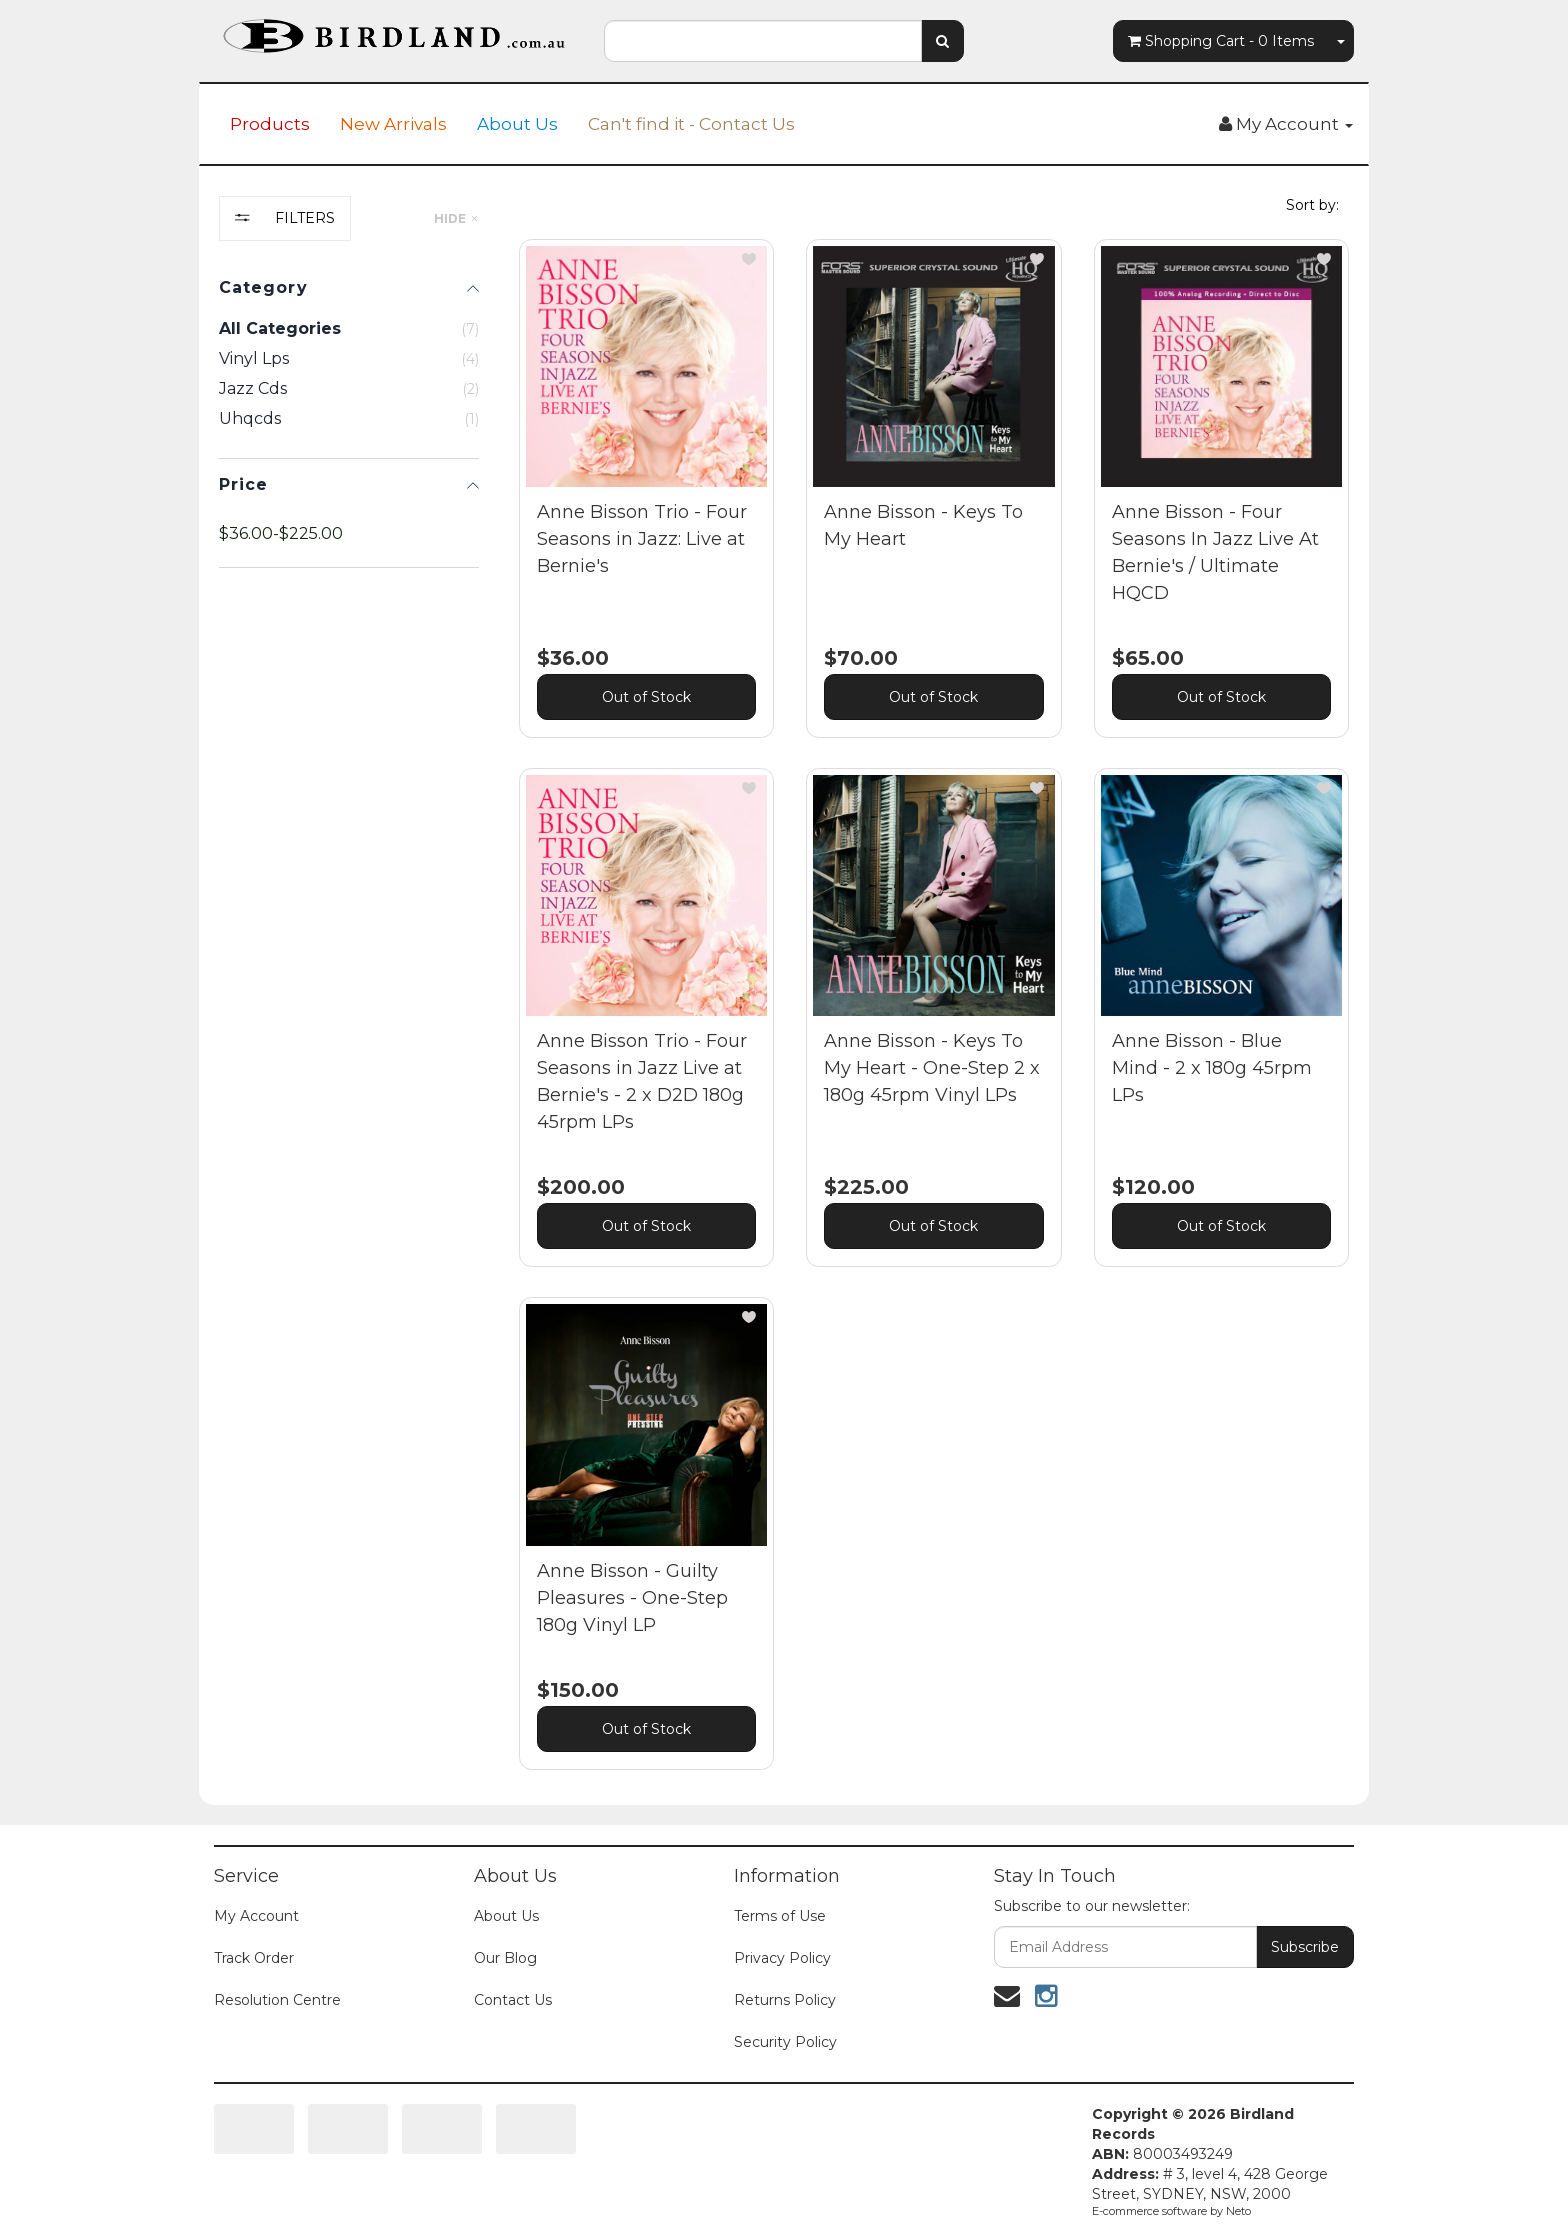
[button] (749, 259)
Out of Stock (646, 697)
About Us (517, 124)
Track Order (254, 1958)
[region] (349, 998)
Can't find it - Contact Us (691, 124)
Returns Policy (785, 2000)
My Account (256, 1916)
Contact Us (513, 2000)
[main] (934, 1019)
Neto (1238, 2211)
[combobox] (763, 41)
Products (270, 124)
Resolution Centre (277, 2000)
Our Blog (505, 1958)
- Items (1221, 41)
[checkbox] (349, 359)
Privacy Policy (782, 1958)
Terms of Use (780, 1916)
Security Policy (785, 2042)
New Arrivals (393, 124)
